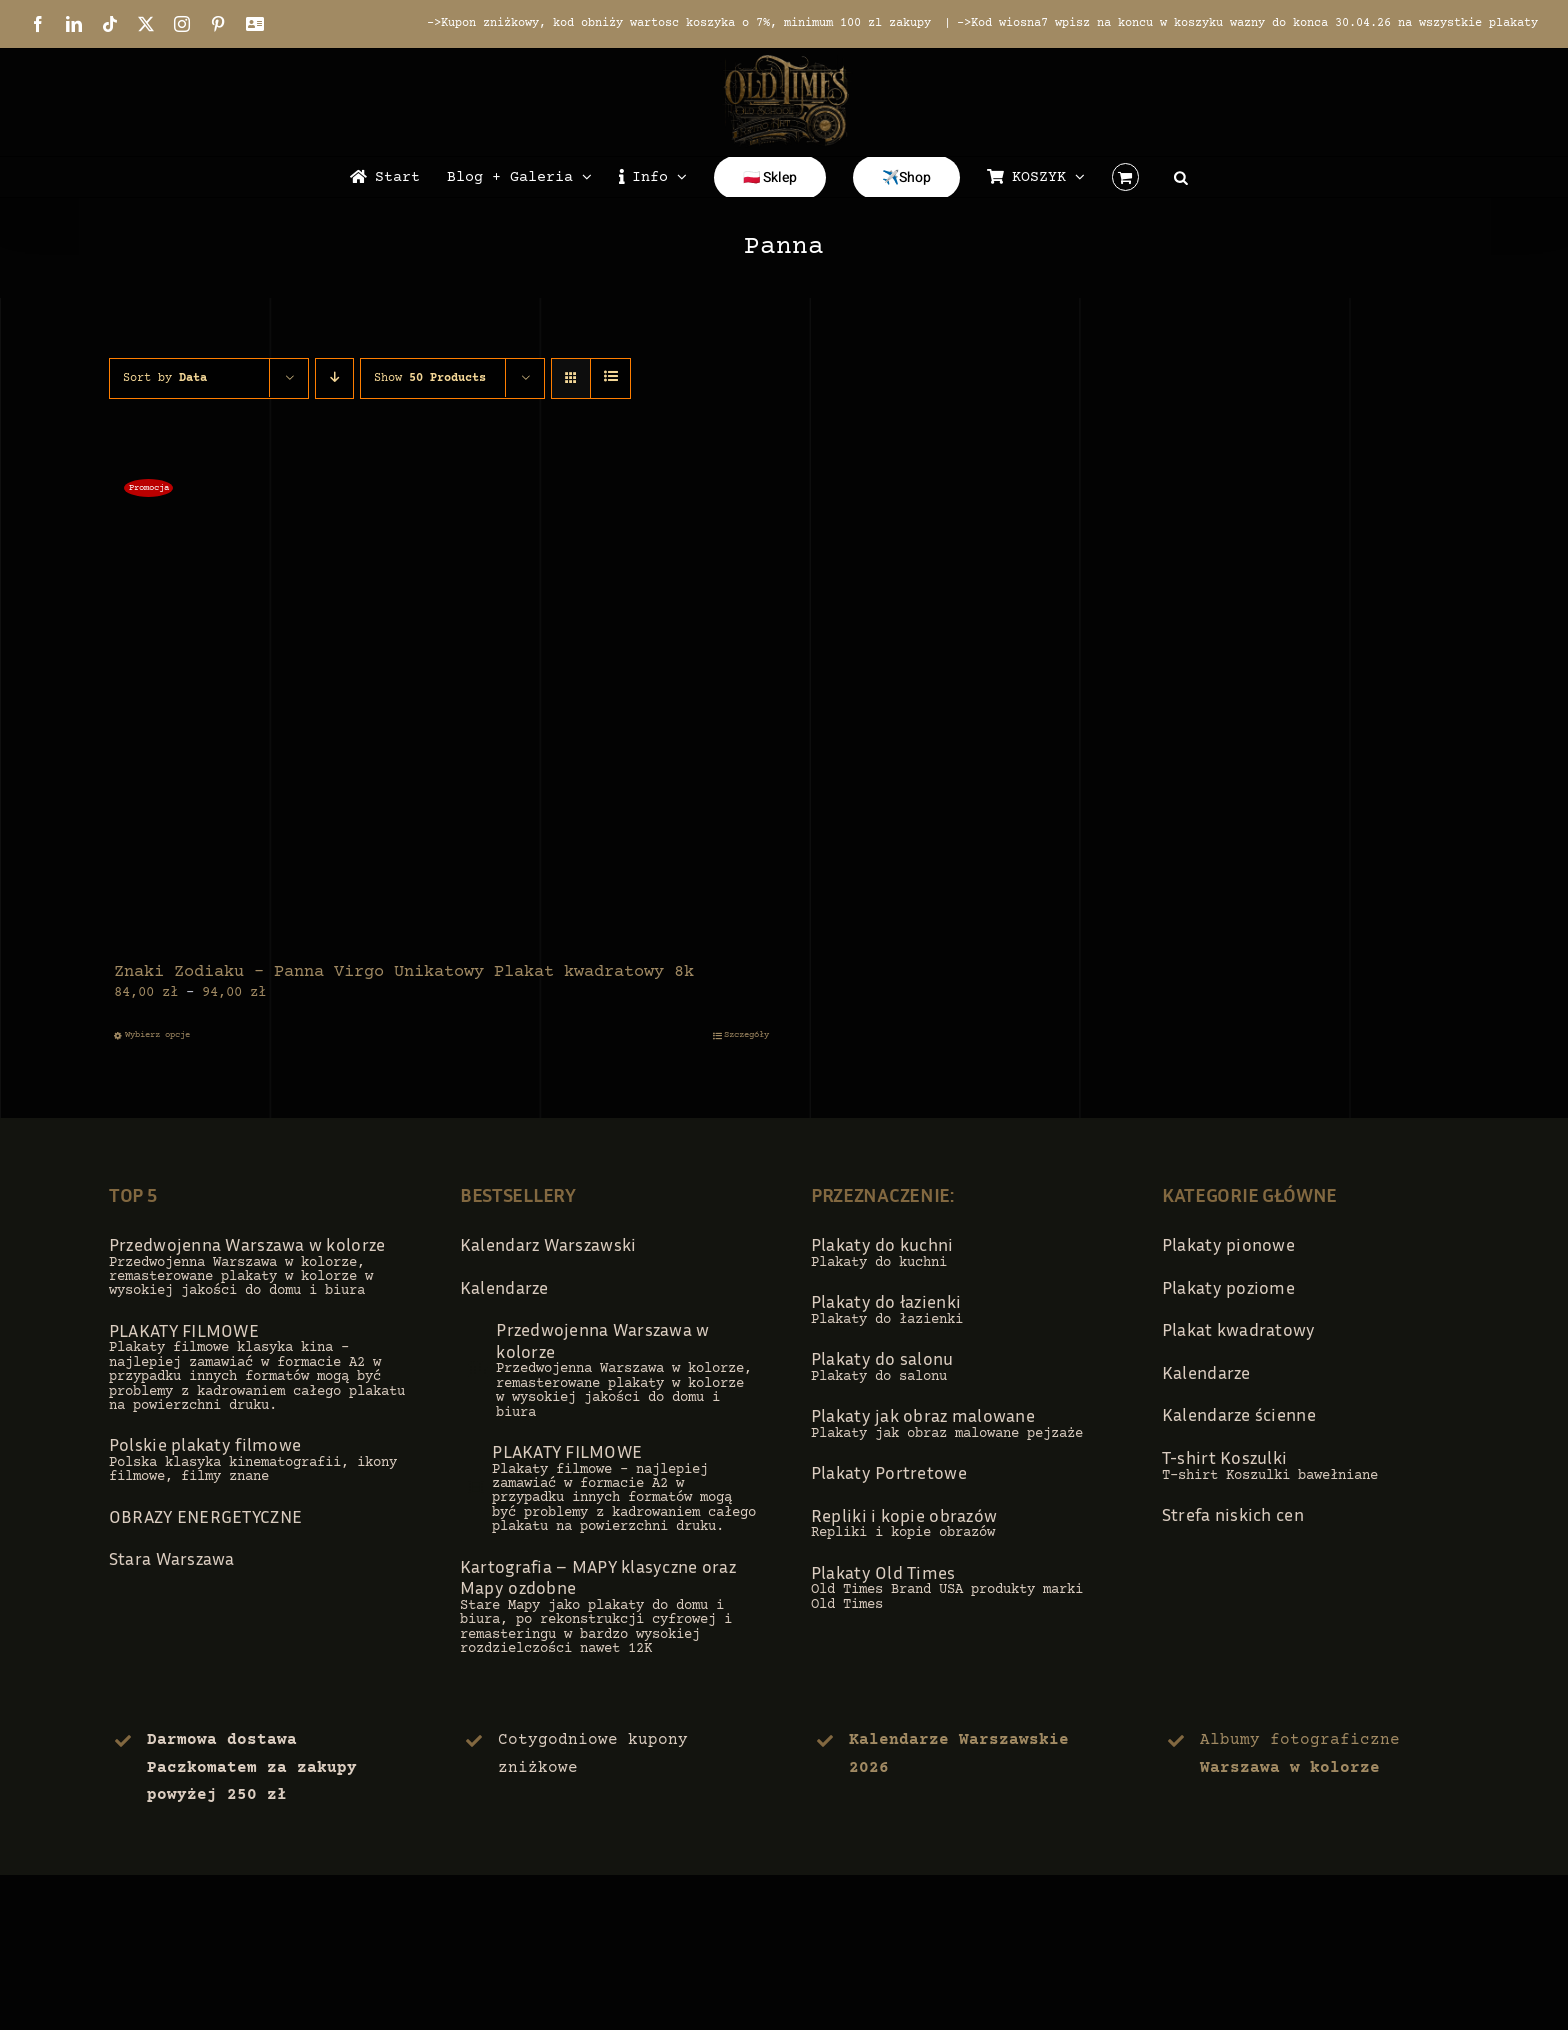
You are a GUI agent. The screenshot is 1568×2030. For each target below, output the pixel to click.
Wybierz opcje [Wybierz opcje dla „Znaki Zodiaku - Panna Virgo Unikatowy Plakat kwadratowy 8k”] (157, 1035)
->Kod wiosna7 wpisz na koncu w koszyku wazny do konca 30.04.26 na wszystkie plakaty (1247, 23)
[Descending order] (334, 378)
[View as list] (610, 378)
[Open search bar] (1181, 177)
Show (430, 378)
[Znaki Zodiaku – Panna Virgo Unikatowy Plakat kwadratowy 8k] (441, 709)
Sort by (165, 378)
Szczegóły (746, 1035)
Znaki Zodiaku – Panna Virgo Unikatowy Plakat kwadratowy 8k (404, 972)
